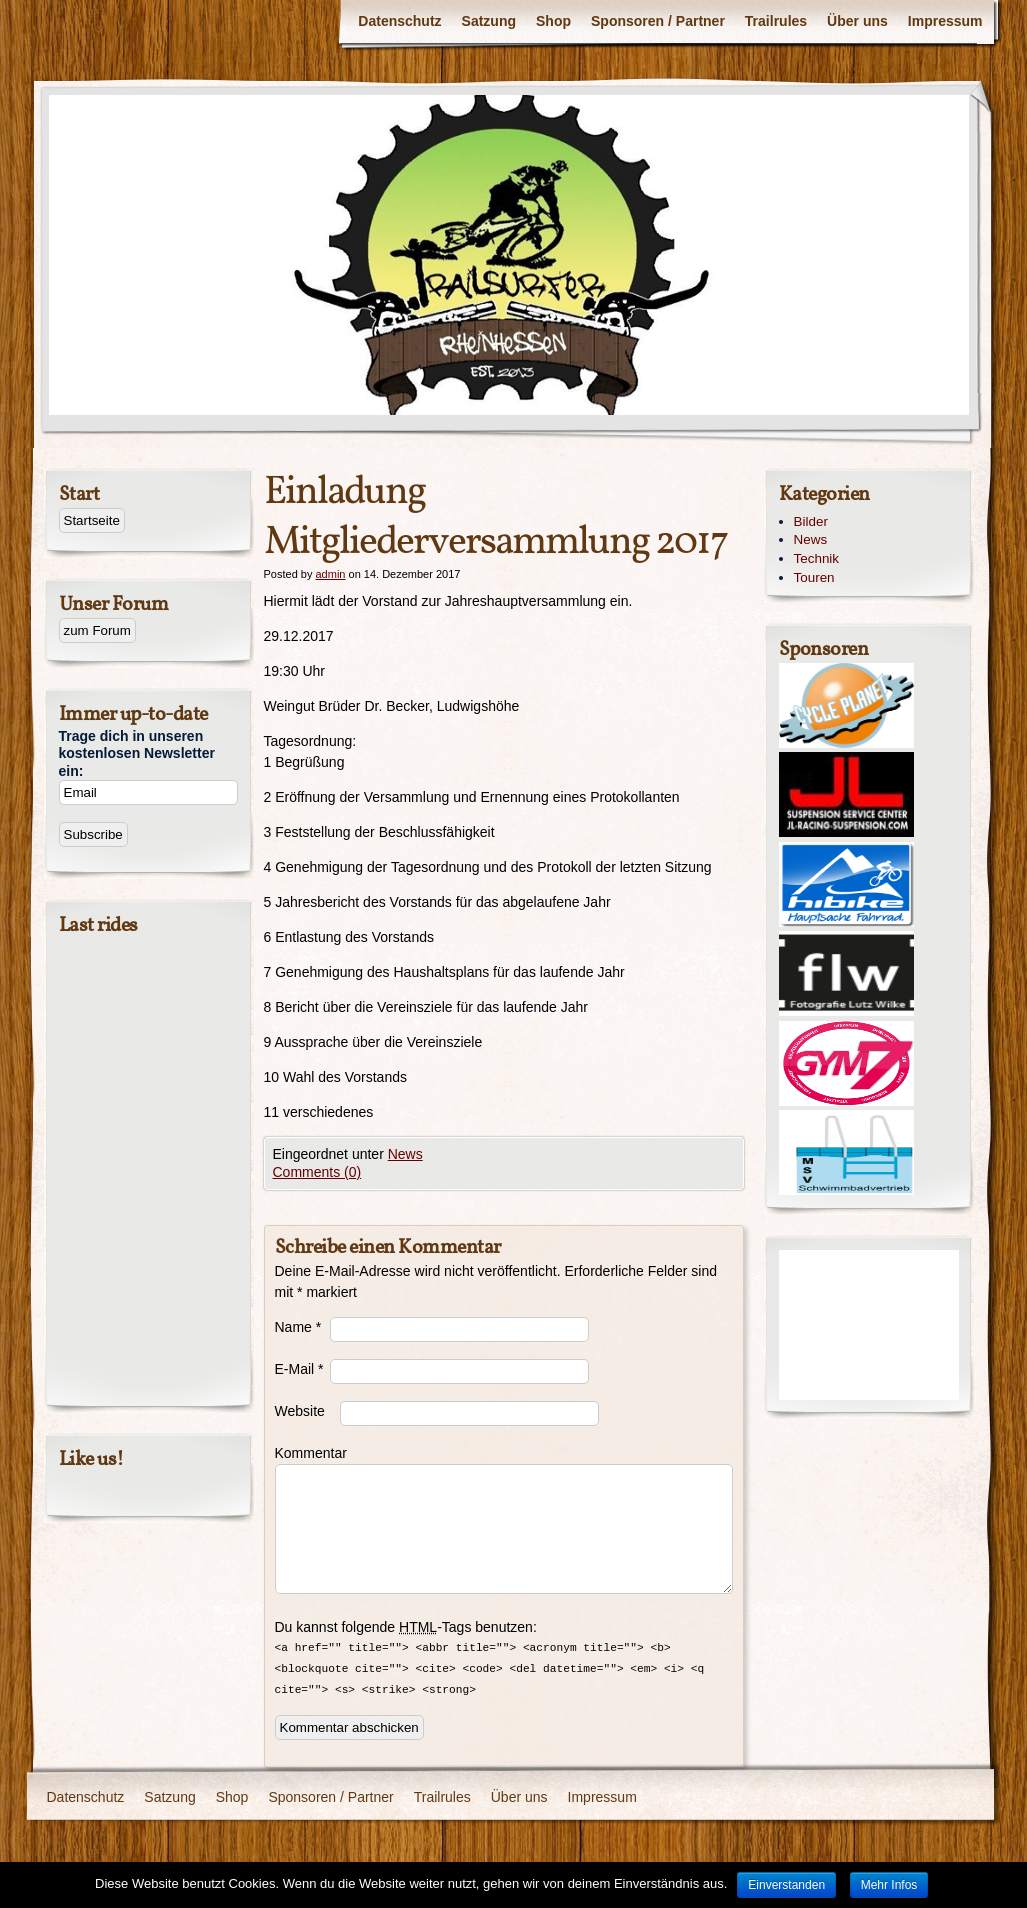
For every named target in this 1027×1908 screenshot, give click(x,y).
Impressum (945, 21)
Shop (553, 21)
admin (330, 574)
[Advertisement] (869, 1325)
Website (300, 1411)
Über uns (857, 21)
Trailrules (776, 21)
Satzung (489, 21)
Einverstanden (786, 1885)
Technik (817, 558)
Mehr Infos (889, 1885)
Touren (814, 577)
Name (298, 1327)
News (405, 1154)
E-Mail (299, 1369)
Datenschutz (399, 21)
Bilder (811, 521)
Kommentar (302, 1453)
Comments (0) (317, 1172)
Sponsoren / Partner (658, 21)
